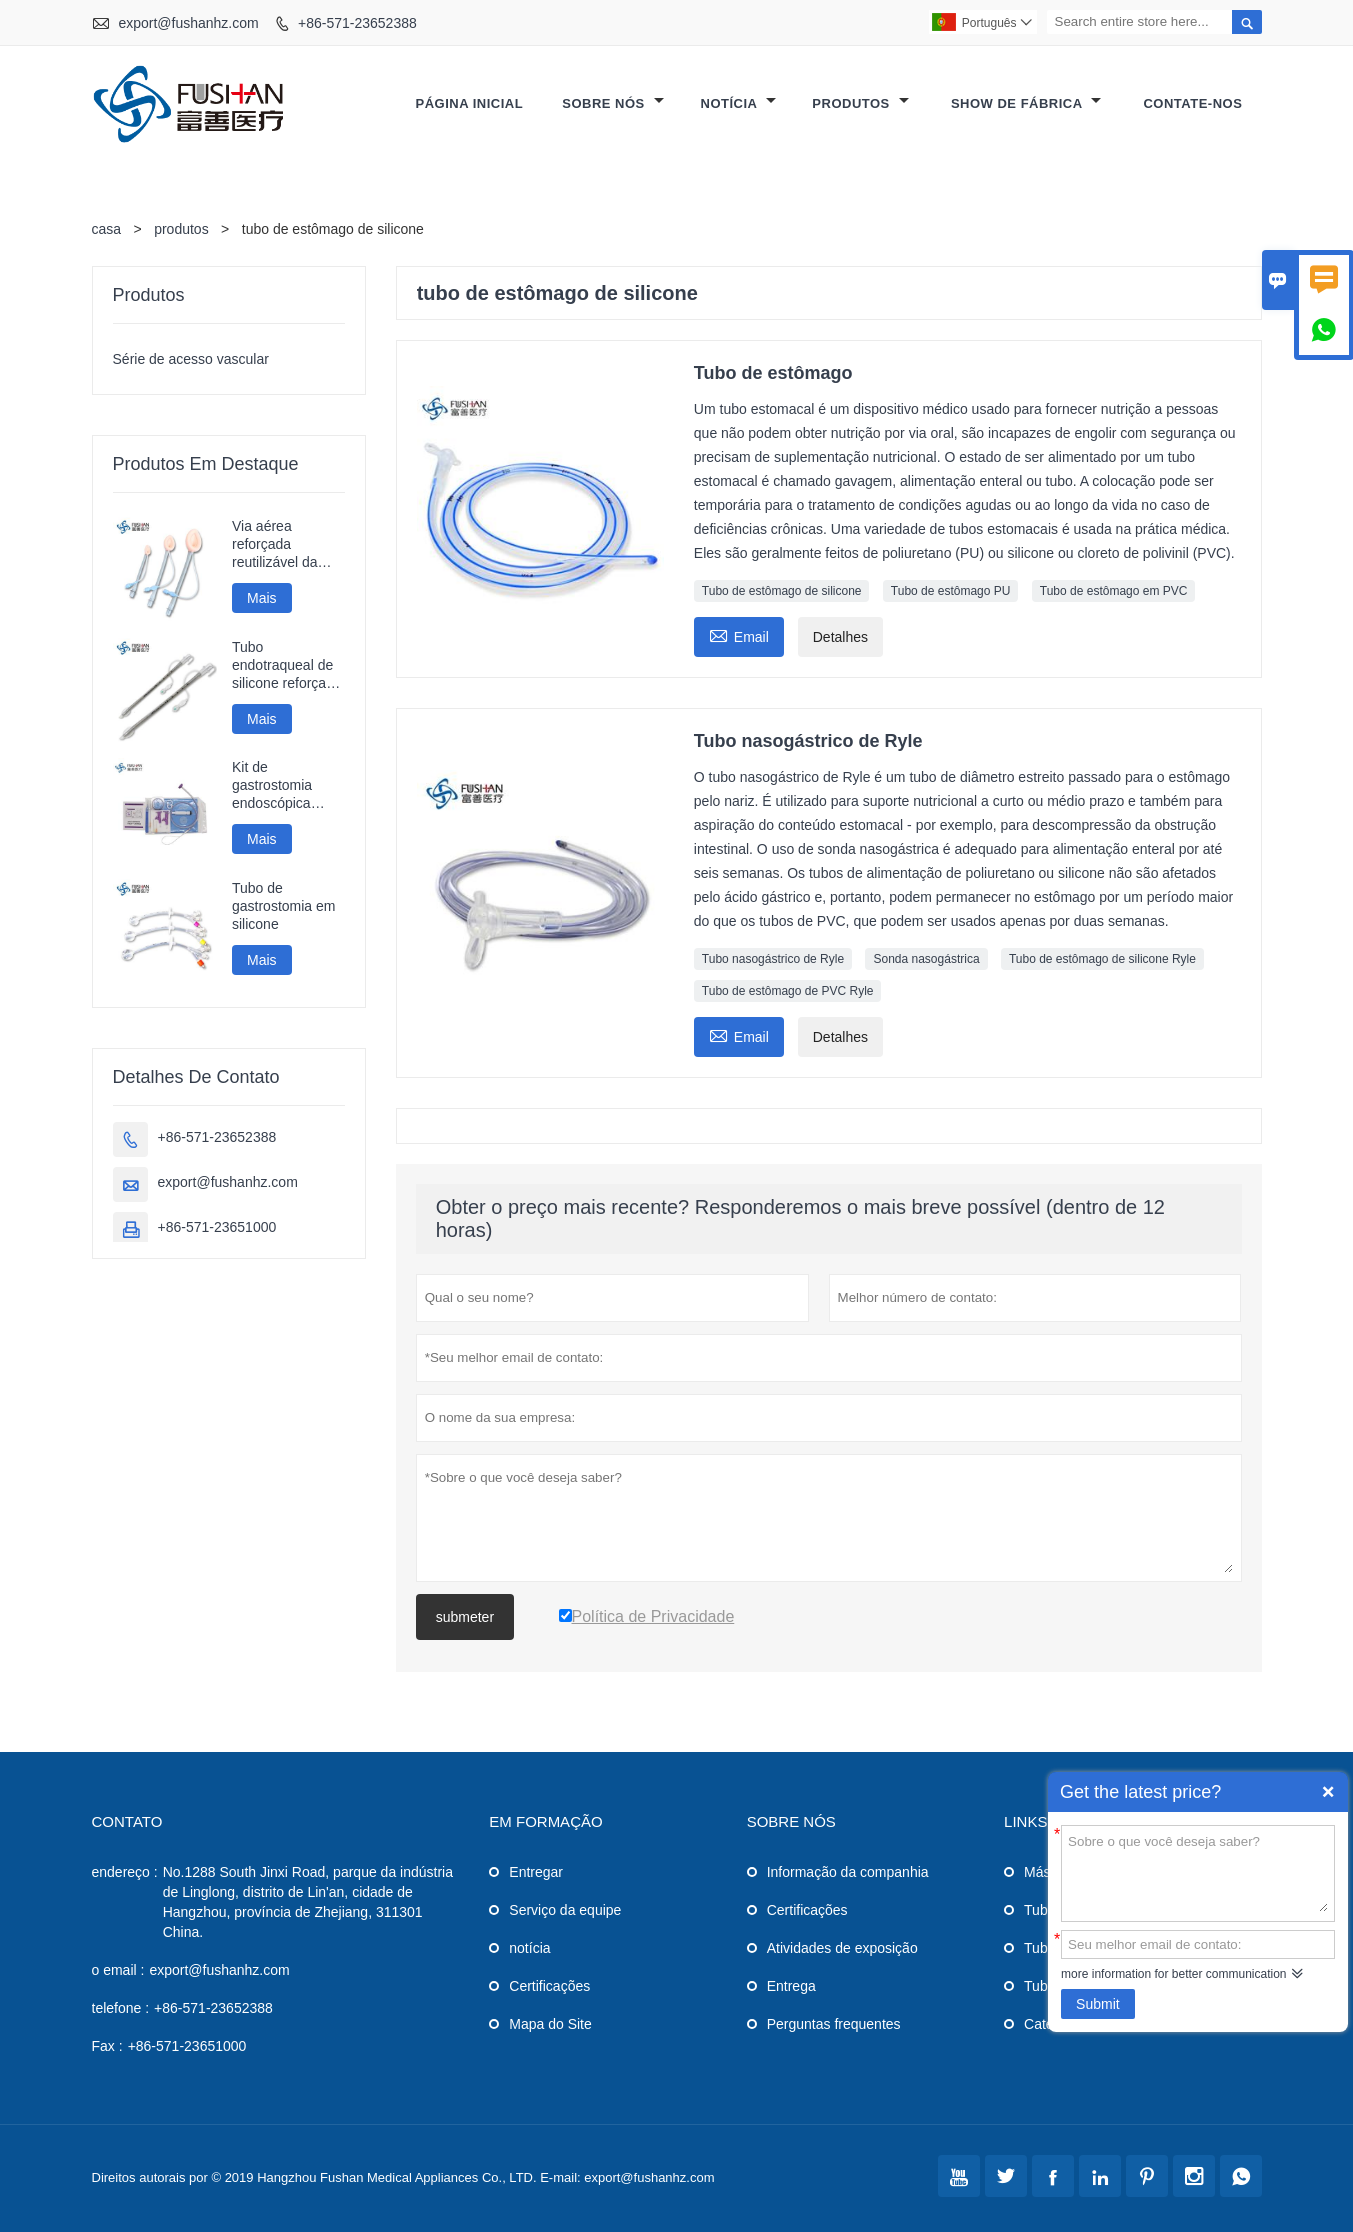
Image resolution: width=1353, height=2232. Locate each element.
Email (739, 634)
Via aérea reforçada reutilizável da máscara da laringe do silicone (288, 544)
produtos (181, 229)
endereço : (125, 1872)
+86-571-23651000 (217, 1227)
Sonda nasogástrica (926, 959)
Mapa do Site (550, 2024)
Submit (1098, 2004)
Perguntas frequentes (834, 2024)
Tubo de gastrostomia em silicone (283, 906)
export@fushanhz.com (188, 23)
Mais (262, 598)
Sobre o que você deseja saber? (1198, 1872)
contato (127, 1821)
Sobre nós (613, 103)
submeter (465, 1617)
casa (107, 229)
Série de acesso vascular (191, 359)
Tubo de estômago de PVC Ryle (788, 991)
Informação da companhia (848, 1872)
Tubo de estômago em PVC (1114, 591)
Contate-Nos (1192, 103)
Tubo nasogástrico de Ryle (773, 959)
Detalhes (840, 637)
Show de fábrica (1026, 103)
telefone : (121, 2008)
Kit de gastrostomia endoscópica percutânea (272, 785)
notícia (529, 1948)
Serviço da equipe (565, 1910)
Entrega (791, 1986)
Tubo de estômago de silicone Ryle (1102, 959)
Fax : (107, 2046)
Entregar (536, 1872)
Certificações (549, 1986)
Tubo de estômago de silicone (782, 591)
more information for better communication (1173, 1974)
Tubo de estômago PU (951, 591)
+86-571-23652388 (357, 23)
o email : (118, 1970)
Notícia (739, 103)
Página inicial (469, 103)
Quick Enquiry (1328, 1792)
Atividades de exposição (842, 1948)
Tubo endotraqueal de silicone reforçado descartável (287, 665)
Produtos (860, 103)
